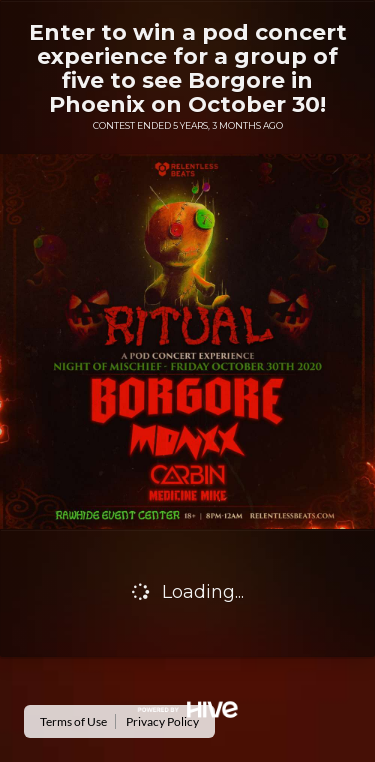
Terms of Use (73, 721)
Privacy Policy (162, 721)
